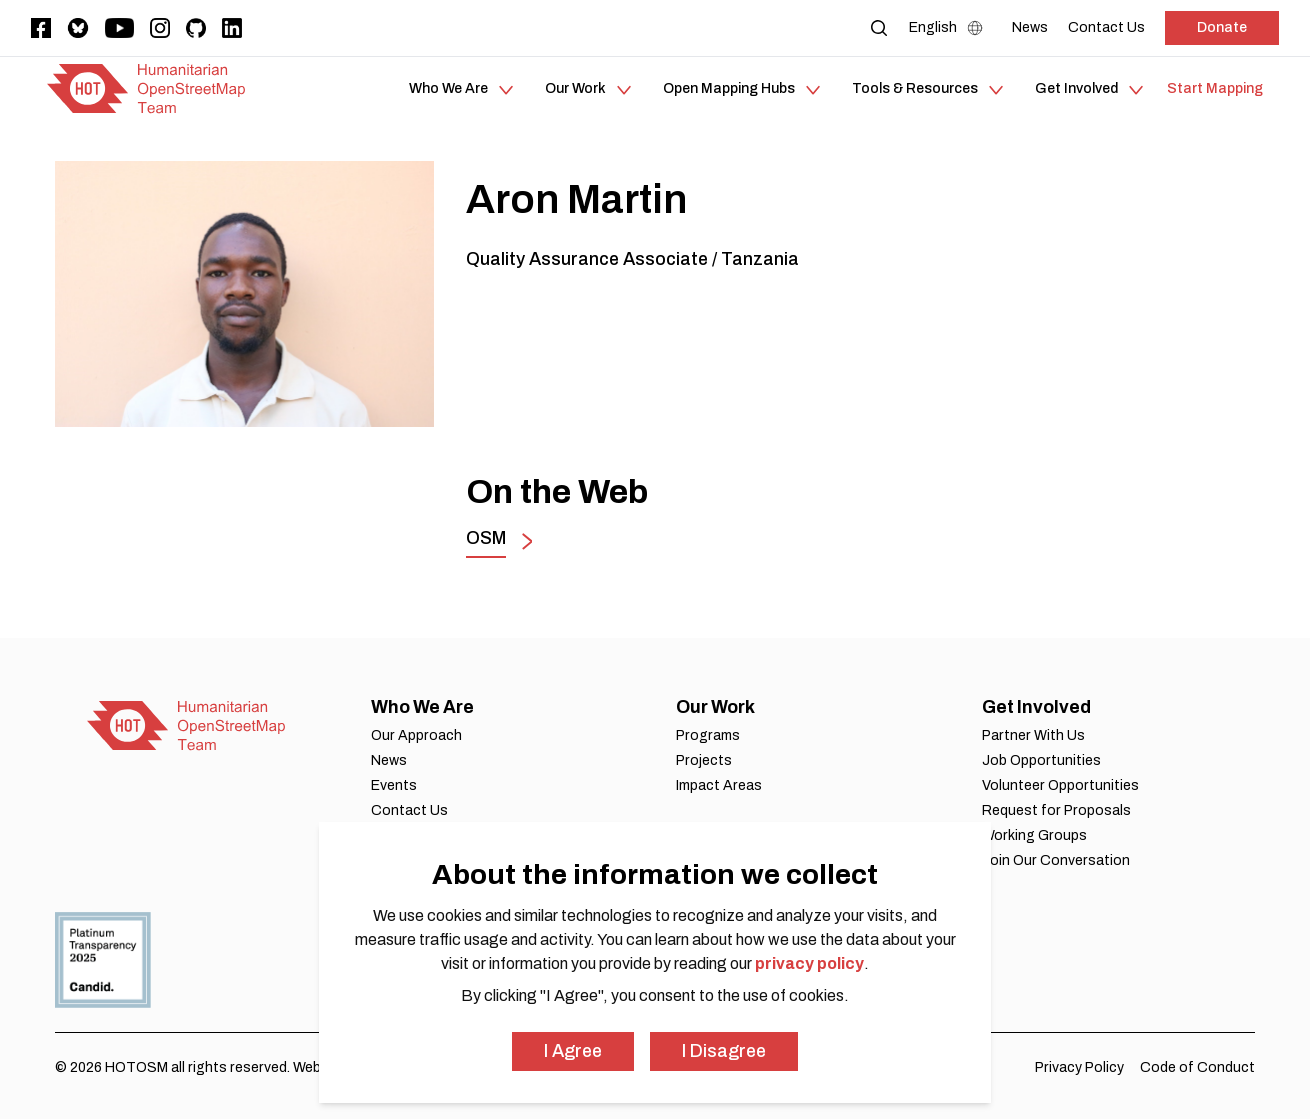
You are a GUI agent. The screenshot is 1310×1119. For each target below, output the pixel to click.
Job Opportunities (1041, 760)
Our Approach (416, 735)
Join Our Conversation (1056, 860)
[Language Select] (950, 28)
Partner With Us (1033, 735)
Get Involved (1036, 707)
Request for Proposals (1056, 810)
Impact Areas (719, 785)
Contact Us (409, 810)
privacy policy (809, 963)
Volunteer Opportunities (1060, 785)
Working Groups (1034, 835)
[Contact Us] (1106, 27)
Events (394, 785)
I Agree (573, 1051)
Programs (708, 735)
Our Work (715, 707)
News (389, 760)
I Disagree (724, 1051)
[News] (1030, 27)
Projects (704, 760)
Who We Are (422, 707)
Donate (1222, 27)
